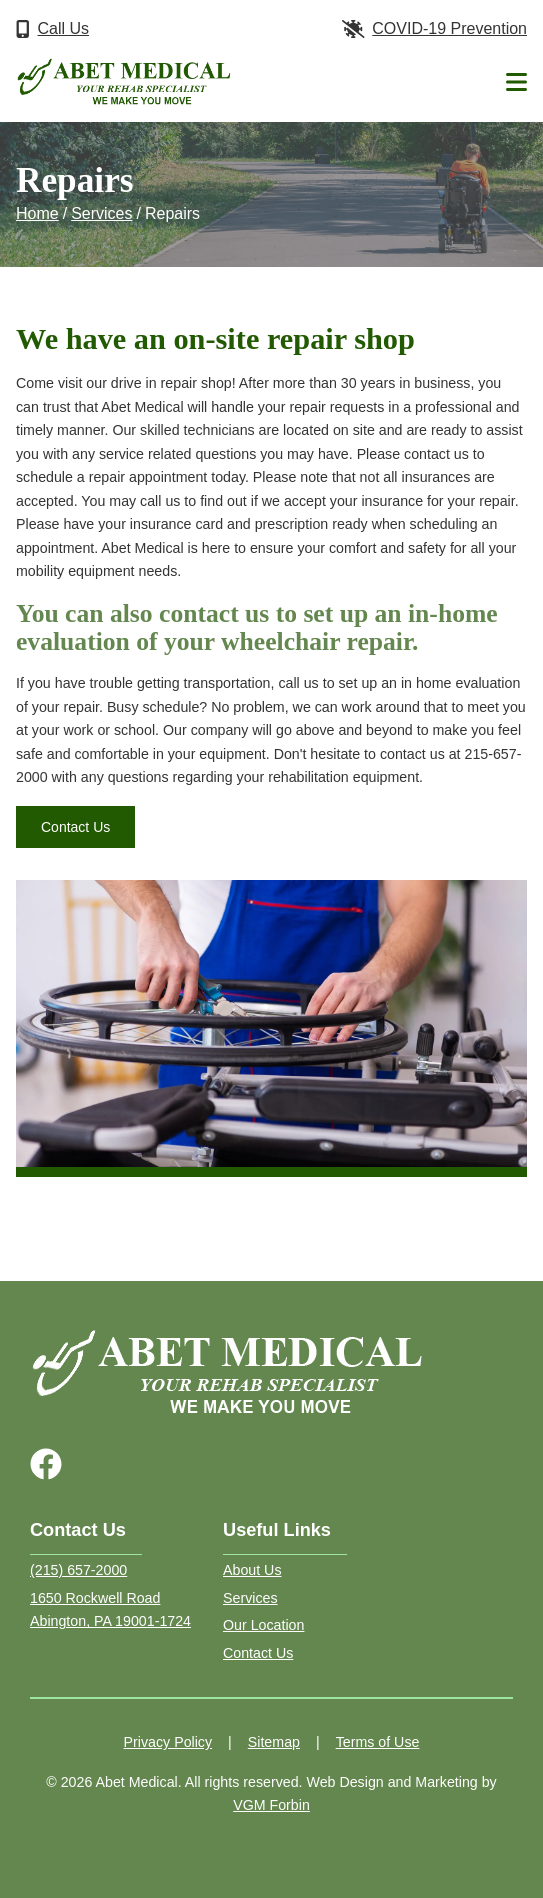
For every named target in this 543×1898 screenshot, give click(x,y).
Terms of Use (378, 1742)
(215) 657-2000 (78, 1570)
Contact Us (75, 827)
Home (37, 213)
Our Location (263, 1625)
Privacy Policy (168, 1742)
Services (101, 213)
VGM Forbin (271, 1805)
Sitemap (274, 1742)
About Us (252, 1570)
